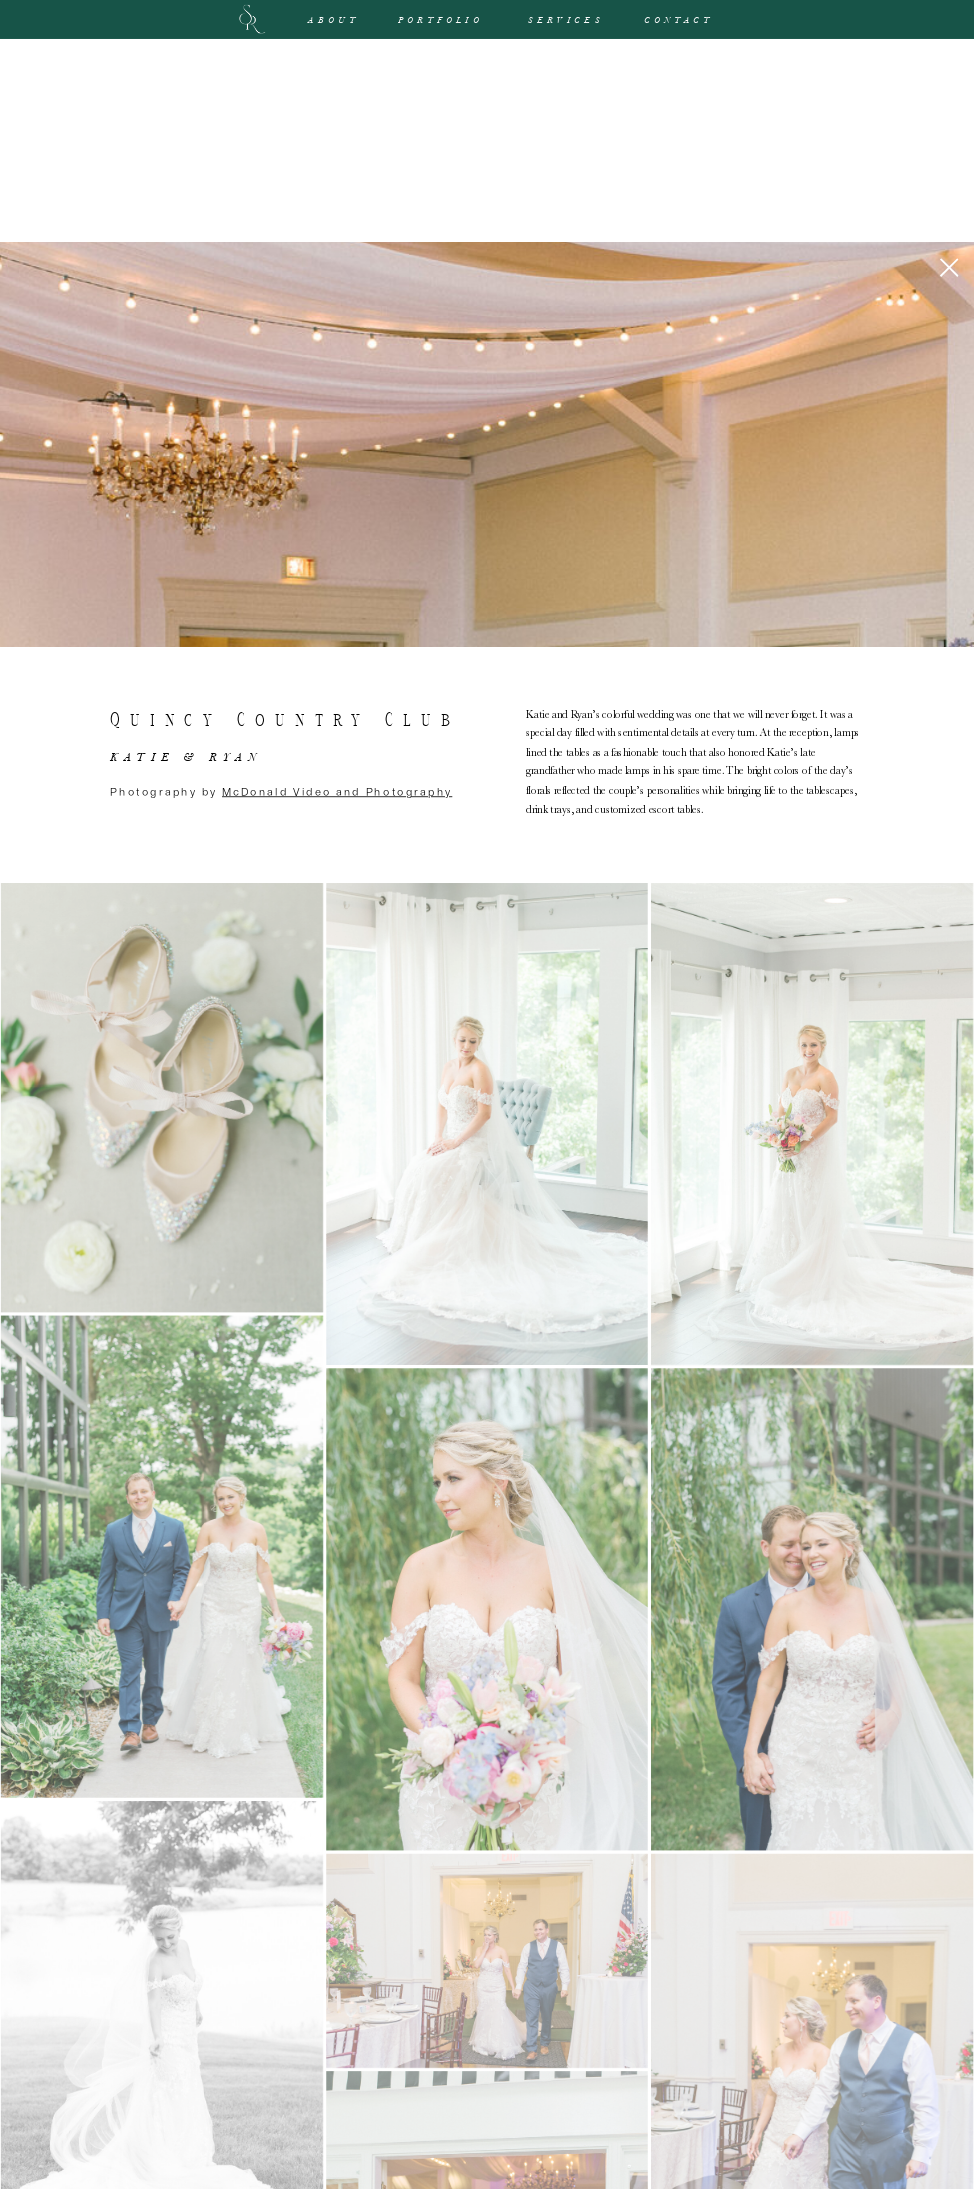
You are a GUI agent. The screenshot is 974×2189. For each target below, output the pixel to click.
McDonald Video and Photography (337, 790)
